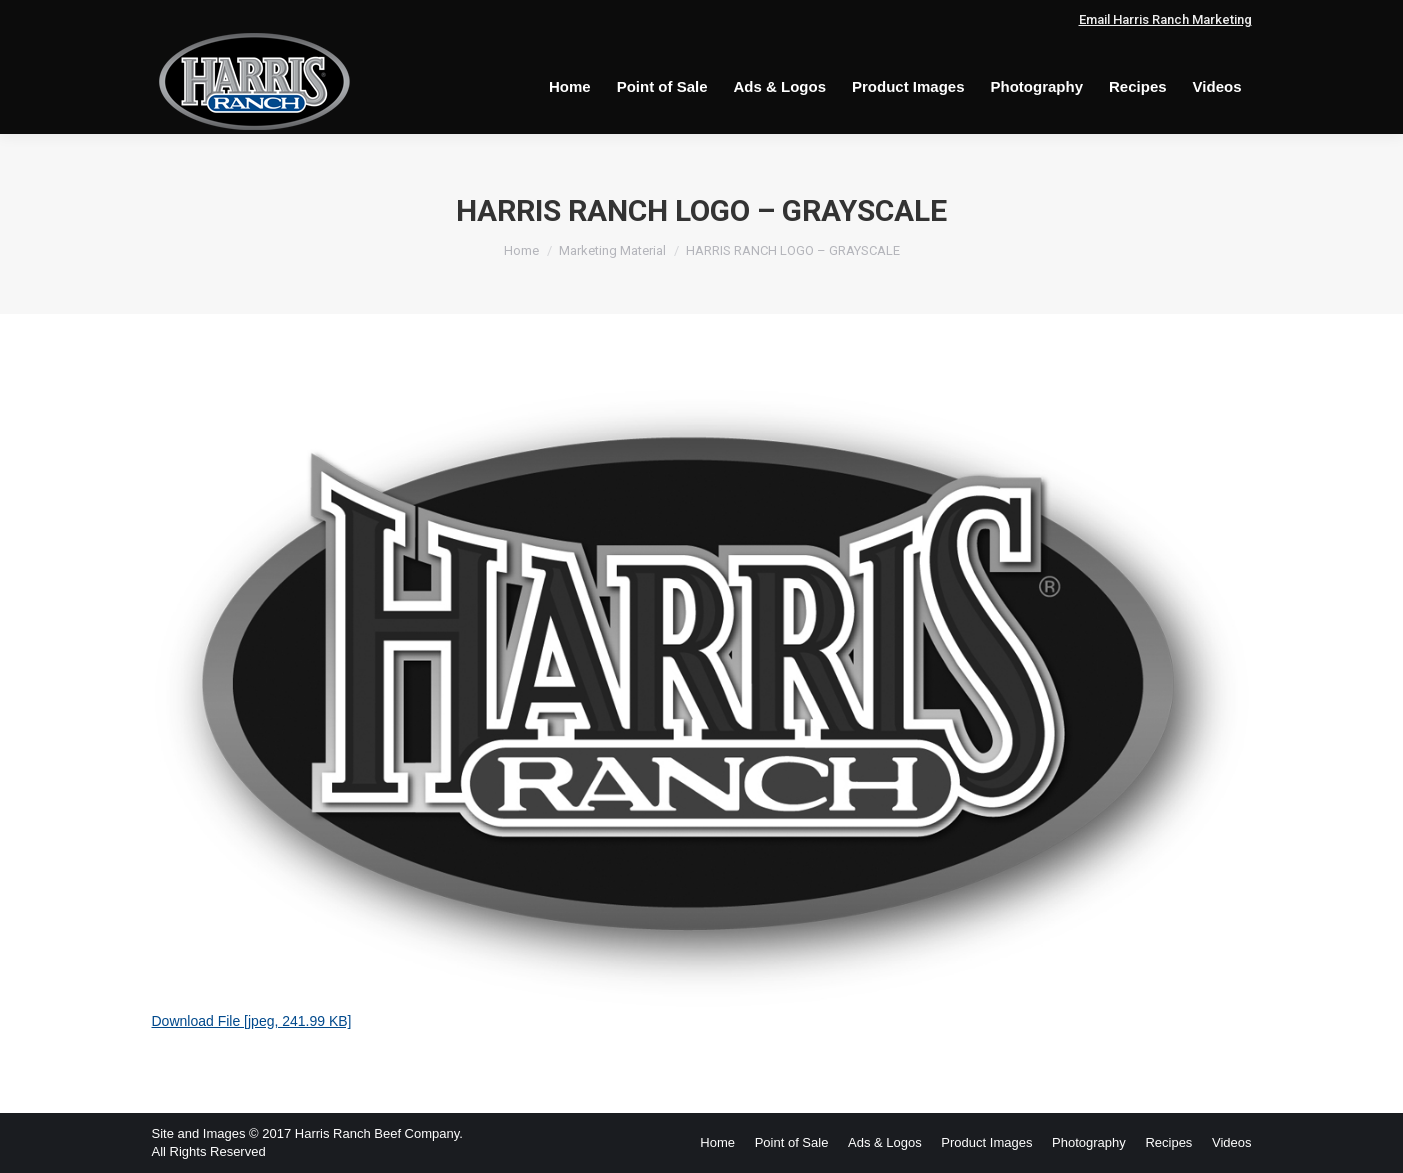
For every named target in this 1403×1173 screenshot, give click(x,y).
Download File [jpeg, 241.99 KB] (252, 1021)
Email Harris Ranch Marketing (1165, 19)
